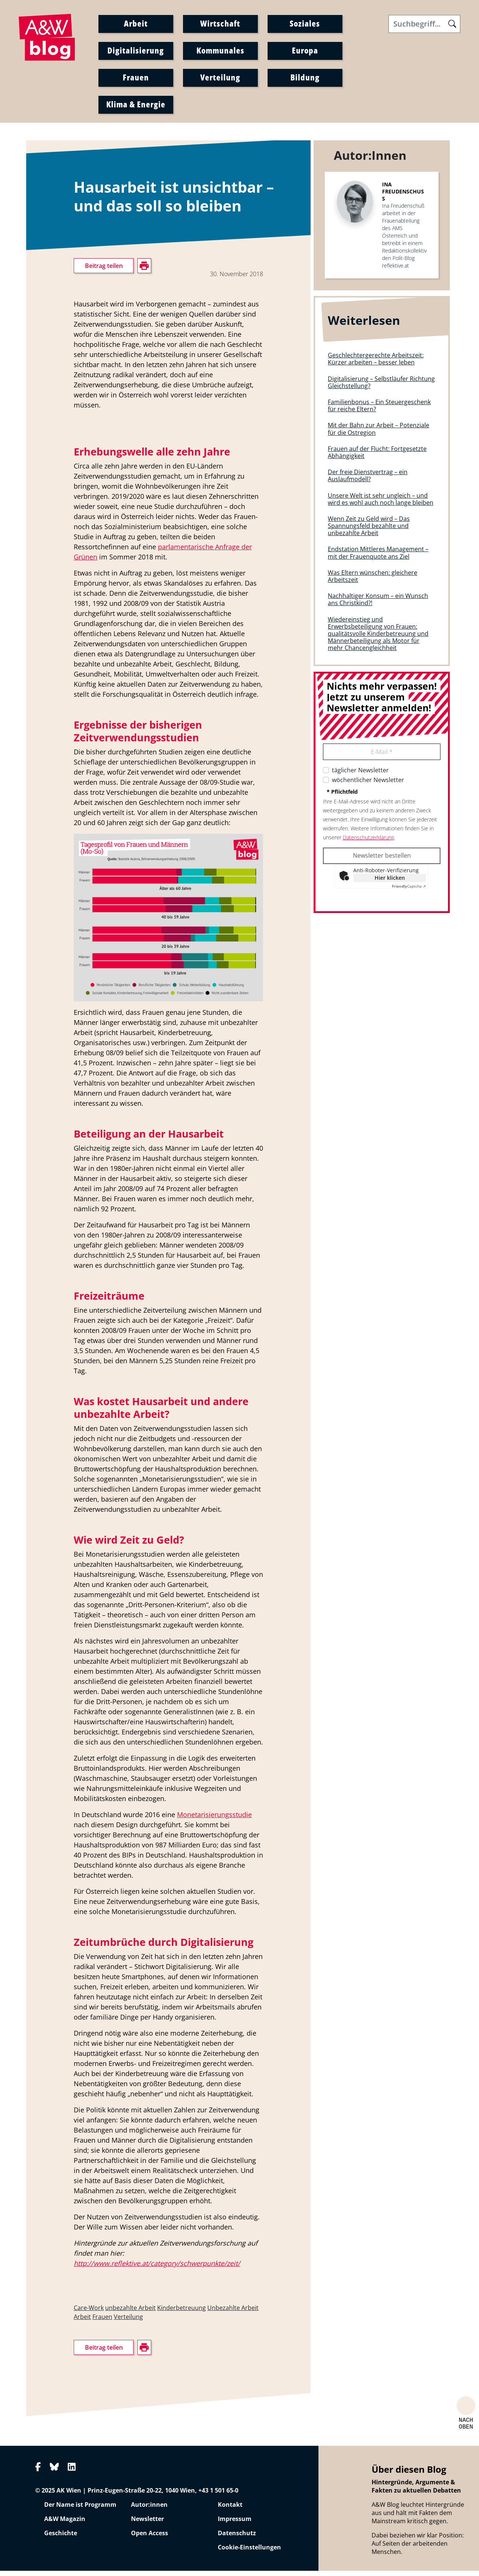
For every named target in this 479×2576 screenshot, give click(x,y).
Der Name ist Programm (80, 2510)
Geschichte (60, 2538)
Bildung (305, 79)
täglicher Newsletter (360, 775)
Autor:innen (149, 2510)
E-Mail (382, 757)
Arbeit (136, 25)
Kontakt (230, 2510)
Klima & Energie (135, 106)
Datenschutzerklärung (368, 842)
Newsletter (147, 2524)
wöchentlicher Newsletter (368, 785)
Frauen (136, 79)
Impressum (234, 2524)
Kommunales (220, 52)
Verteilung (220, 79)
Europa (305, 52)
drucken (85, 508)
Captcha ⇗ (409, 891)
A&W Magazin (64, 2524)
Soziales (305, 25)
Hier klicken (390, 882)
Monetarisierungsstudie (214, 1819)
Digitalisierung (135, 52)
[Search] (424, 26)
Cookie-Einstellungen (249, 2552)
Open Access (149, 2538)
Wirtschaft (220, 25)
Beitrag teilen (104, 271)
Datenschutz (237, 2538)
